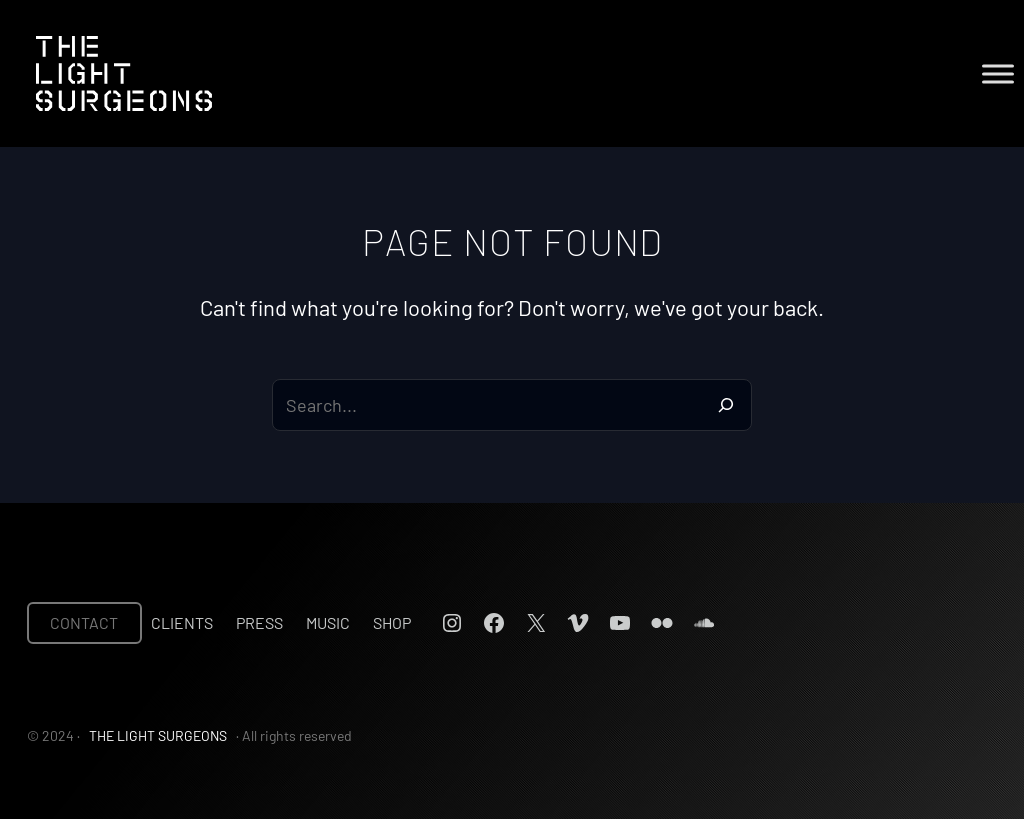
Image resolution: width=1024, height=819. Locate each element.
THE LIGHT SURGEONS (158, 735)
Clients (182, 622)
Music (328, 622)
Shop (392, 622)
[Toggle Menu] (998, 73)
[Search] (726, 405)
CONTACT (84, 622)
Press (259, 622)
